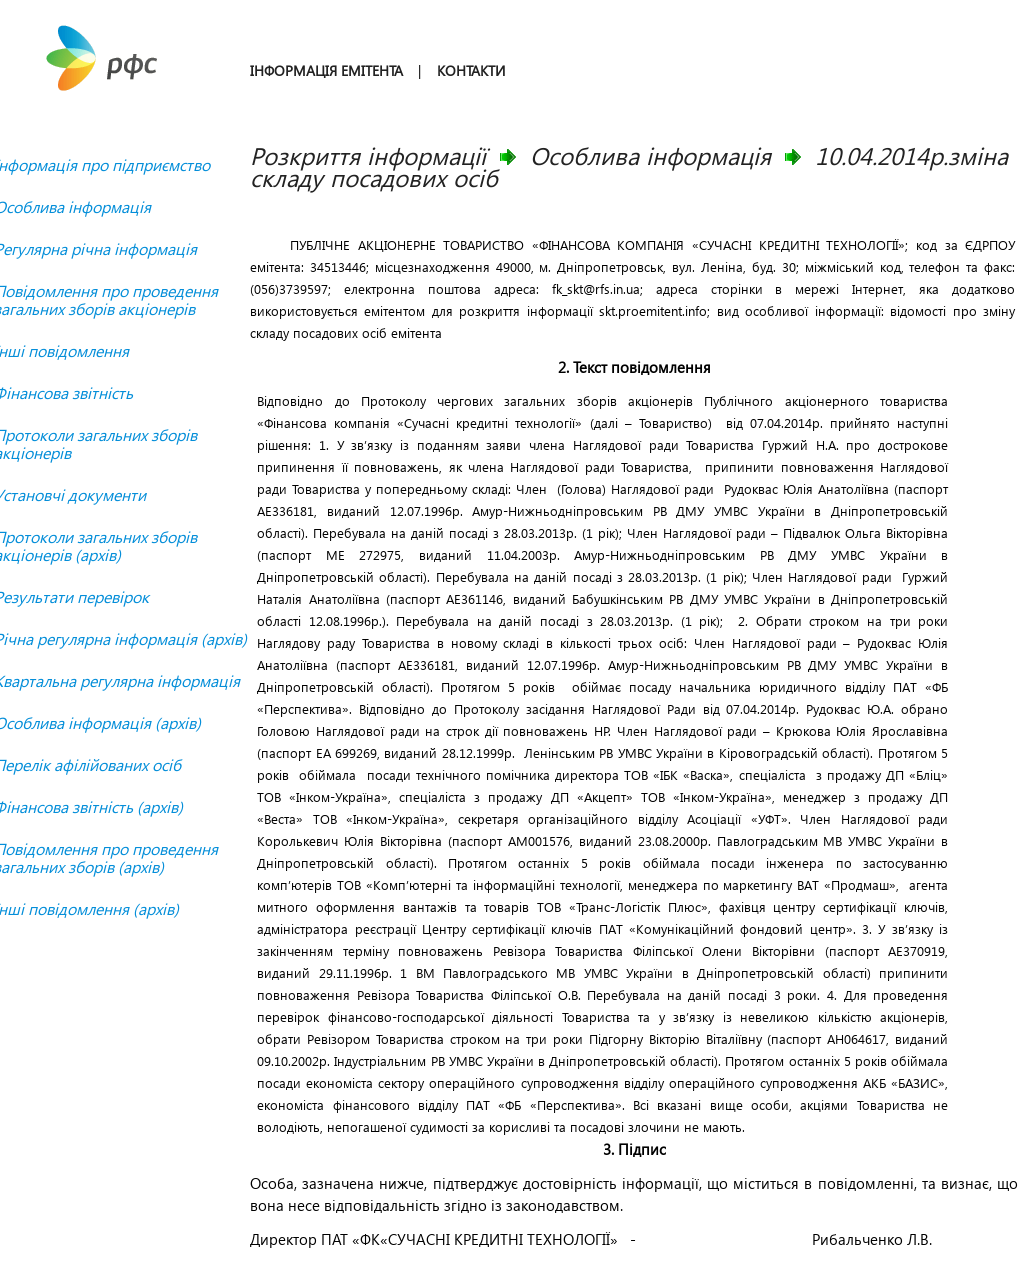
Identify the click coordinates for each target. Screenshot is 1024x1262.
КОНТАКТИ (471, 70)
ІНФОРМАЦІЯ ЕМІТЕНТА (326, 70)
